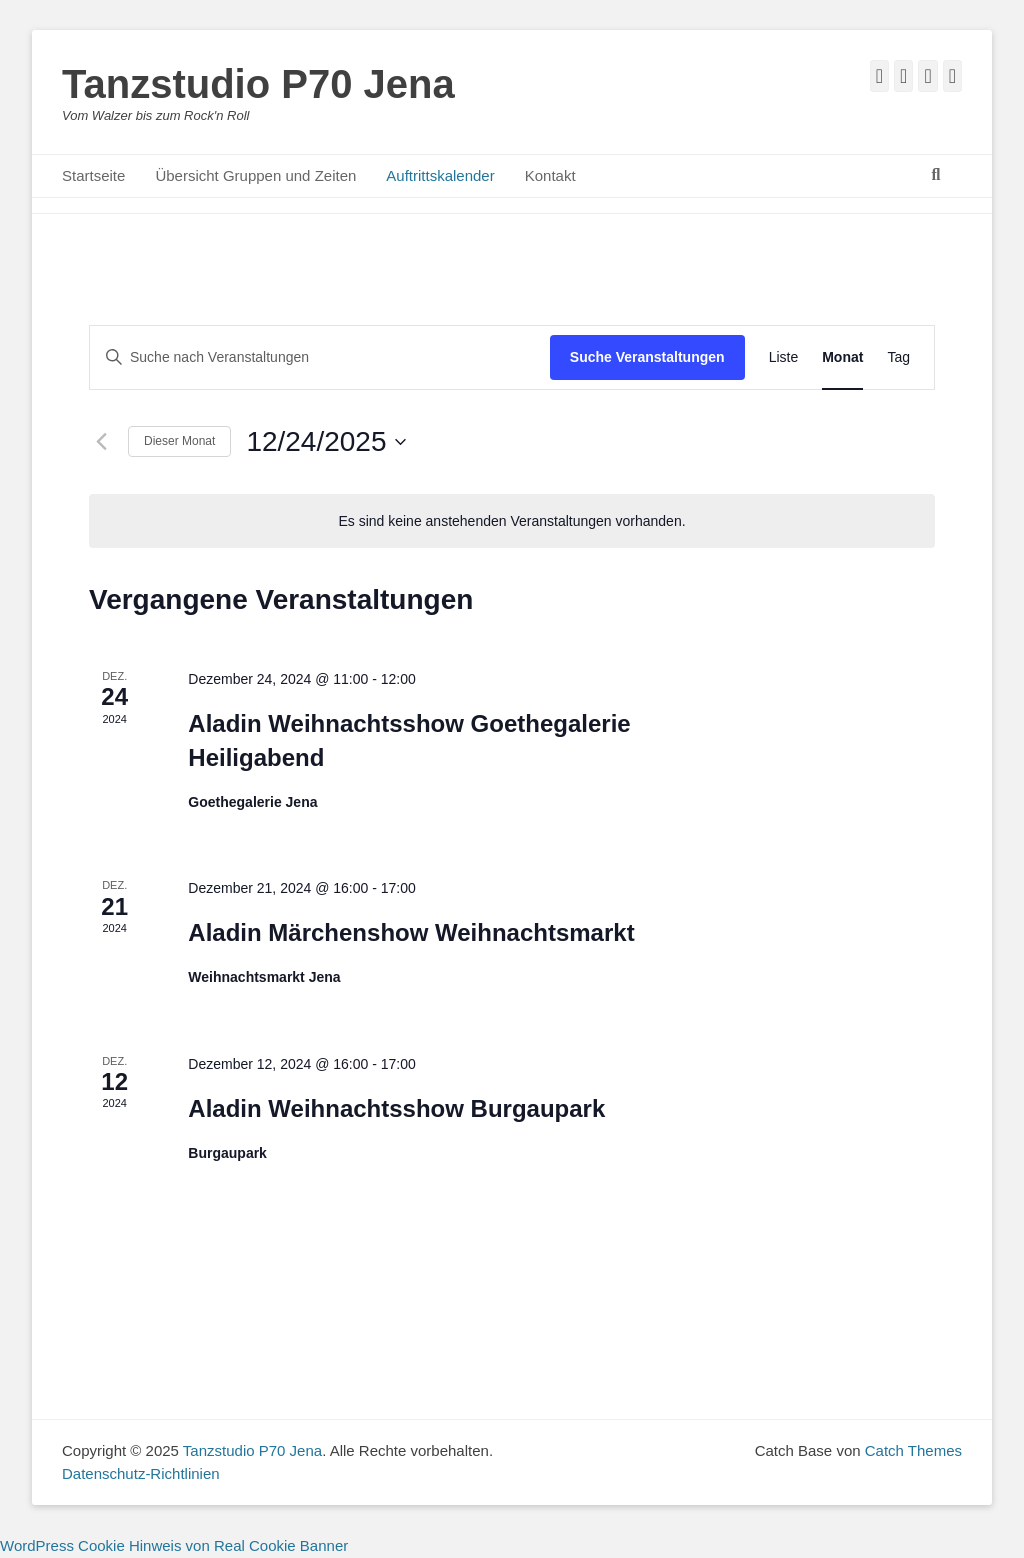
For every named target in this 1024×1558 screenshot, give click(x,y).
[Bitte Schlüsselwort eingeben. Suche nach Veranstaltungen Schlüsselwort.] (320, 357)
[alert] (512, 521)
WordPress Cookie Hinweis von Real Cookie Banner (174, 1545)
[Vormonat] (101, 442)
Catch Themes (913, 1450)
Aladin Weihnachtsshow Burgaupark (396, 1108)
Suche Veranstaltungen (647, 357)
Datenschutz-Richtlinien (141, 1473)
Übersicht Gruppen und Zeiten (255, 175)
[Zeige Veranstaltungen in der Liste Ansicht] (784, 357)
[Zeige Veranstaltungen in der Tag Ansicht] (898, 357)
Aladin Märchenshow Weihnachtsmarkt (411, 932)
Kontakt (550, 175)
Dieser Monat (179, 441)
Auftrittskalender (440, 175)
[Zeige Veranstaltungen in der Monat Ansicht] (842, 357)
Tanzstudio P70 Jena (258, 84)
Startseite (93, 175)
